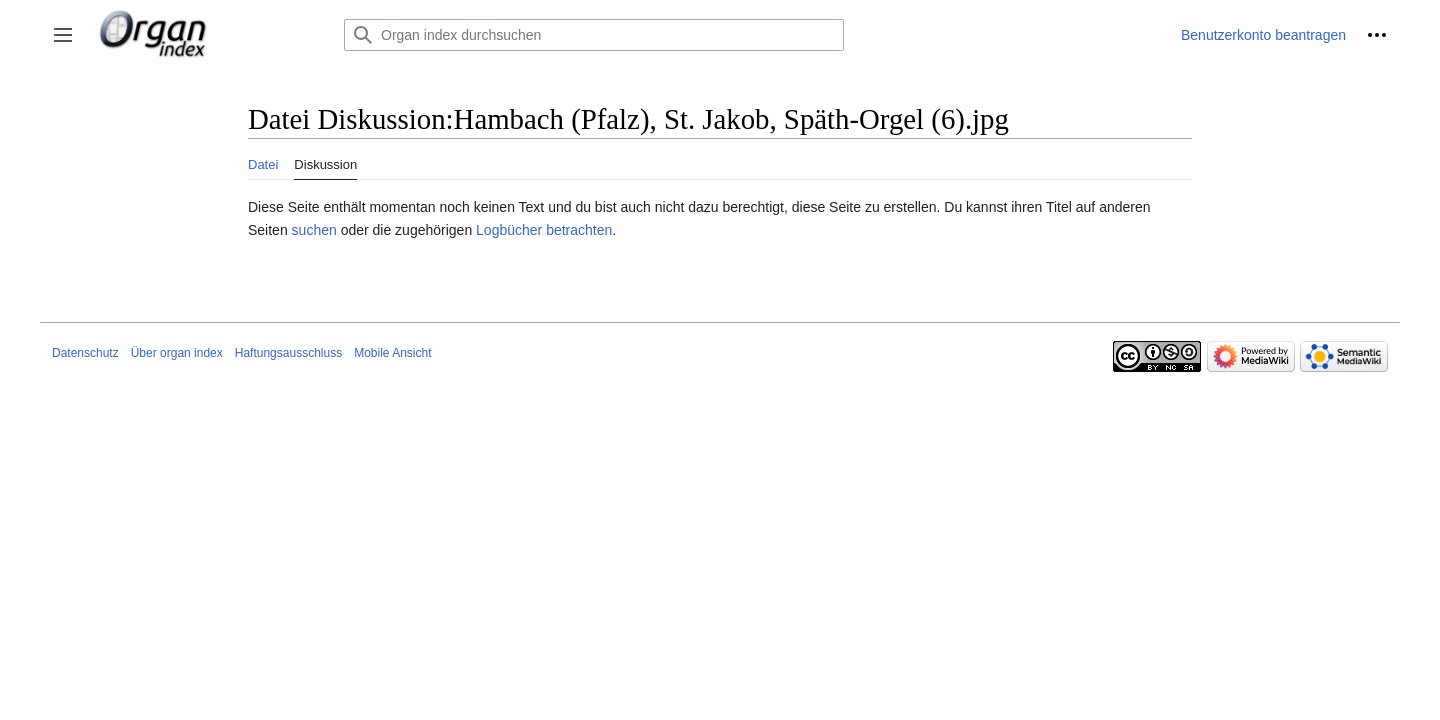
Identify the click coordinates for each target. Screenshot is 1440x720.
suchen (314, 230)
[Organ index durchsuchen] (594, 35)
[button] (63, 35)
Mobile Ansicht (392, 353)
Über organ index (177, 353)
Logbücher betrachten (544, 230)
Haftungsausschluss (288, 353)
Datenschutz (85, 353)
